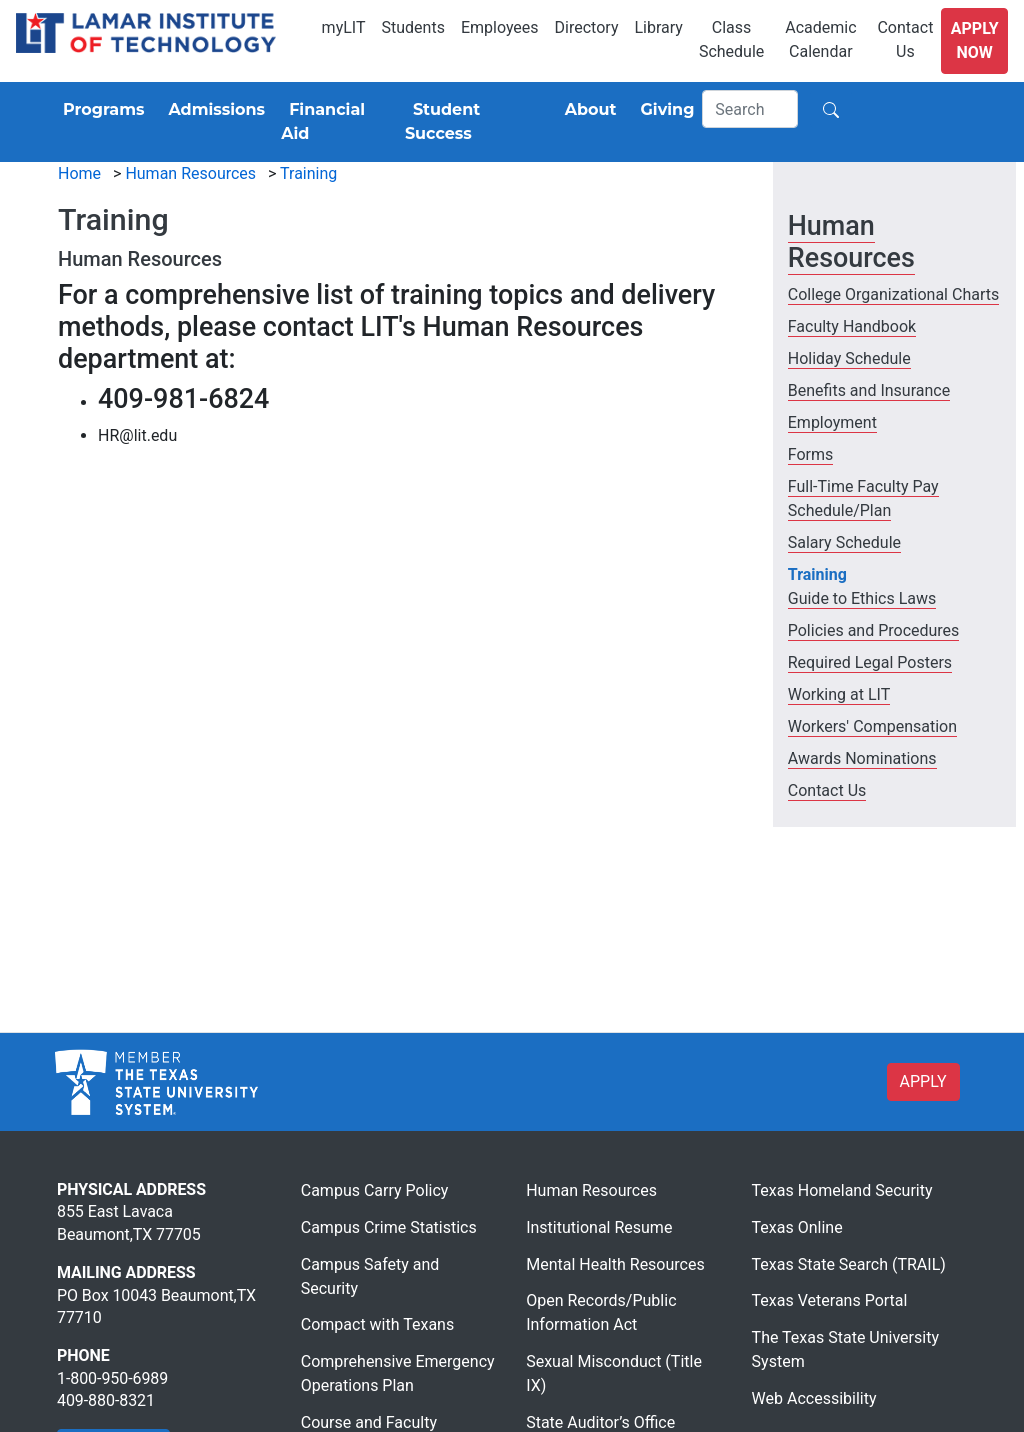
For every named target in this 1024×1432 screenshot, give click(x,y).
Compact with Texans (377, 1324)
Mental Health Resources (615, 1264)
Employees (500, 27)
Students (413, 27)
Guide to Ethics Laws (862, 598)
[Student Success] (473, 122)
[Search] (750, 109)
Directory (587, 27)
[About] (587, 110)
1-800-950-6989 (112, 1378)
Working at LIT (839, 694)
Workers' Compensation (872, 726)
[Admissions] (212, 110)
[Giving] (664, 110)
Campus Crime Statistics (389, 1227)
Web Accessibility (814, 1398)
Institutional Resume (599, 1227)
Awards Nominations (862, 758)
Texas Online (797, 1227)
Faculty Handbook (852, 326)
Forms (811, 454)
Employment (832, 422)
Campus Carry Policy (375, 1190)
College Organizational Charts (893, 294)
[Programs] (99, 110)
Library (658, 27)
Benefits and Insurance (869, 390)
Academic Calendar (820, 39)
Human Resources (190, 173)
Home (79, 173)
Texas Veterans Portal (830, 1300)
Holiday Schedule (849, 358)
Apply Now (975, 40)
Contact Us (905, 39)
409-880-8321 (106, 1400)
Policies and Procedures (874, 630)
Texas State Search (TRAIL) (849, 1264)
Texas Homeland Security (842, 1190)
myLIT (344, 27)
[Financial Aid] (335, 122)
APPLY (923, 1081)
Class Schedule (731, 39)
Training (308, 173)
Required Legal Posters (870, 662)
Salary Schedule (844, 542)
